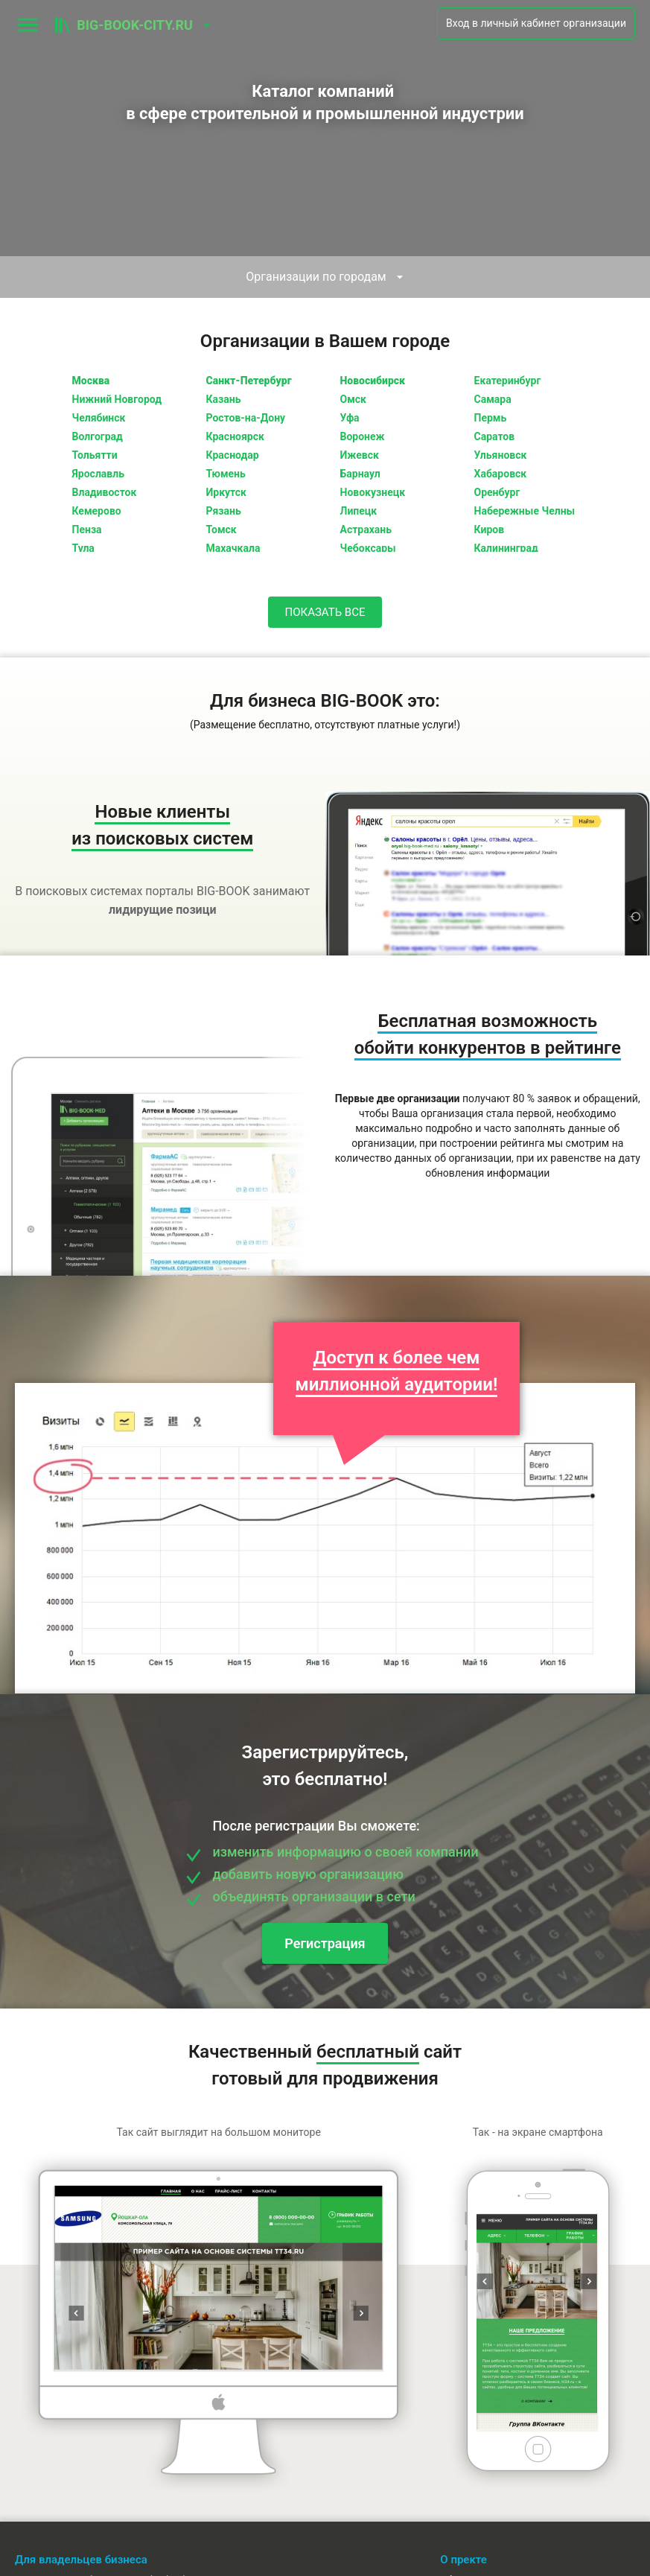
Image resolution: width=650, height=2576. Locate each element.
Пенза (87, 529)
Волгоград (97, 436)
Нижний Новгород (117, 399)
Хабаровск (500, 474)
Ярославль (98, 474)
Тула (83, 548)
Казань (223, 399)
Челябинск (99, 418)
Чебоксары (368, 548)
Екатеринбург (507, 381)
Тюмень (226, 474)
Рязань (223, 511)
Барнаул (360, 474)
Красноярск (235, 436)
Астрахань (366, 529)
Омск (353, 399)
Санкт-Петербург (249, 381)
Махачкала (233, 548)
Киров (489, 529)
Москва (91, 381)
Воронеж (362, 436)
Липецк (358, 511)
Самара (493, 399)
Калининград (506, 548)
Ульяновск (500, 455)
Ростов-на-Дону (246, 418)
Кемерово (96, 511)
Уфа (350, 418)
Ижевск (359, 455)
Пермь (490, 418)
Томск (221, 529)
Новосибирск (373, 381)
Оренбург (497, 492)
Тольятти (95, 455)
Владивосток (104, 492)
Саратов (494, 436)
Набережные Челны (525, 511)
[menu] (28, 25)
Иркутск (226, 492)
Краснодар (232, 455)
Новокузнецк (373, 492)
